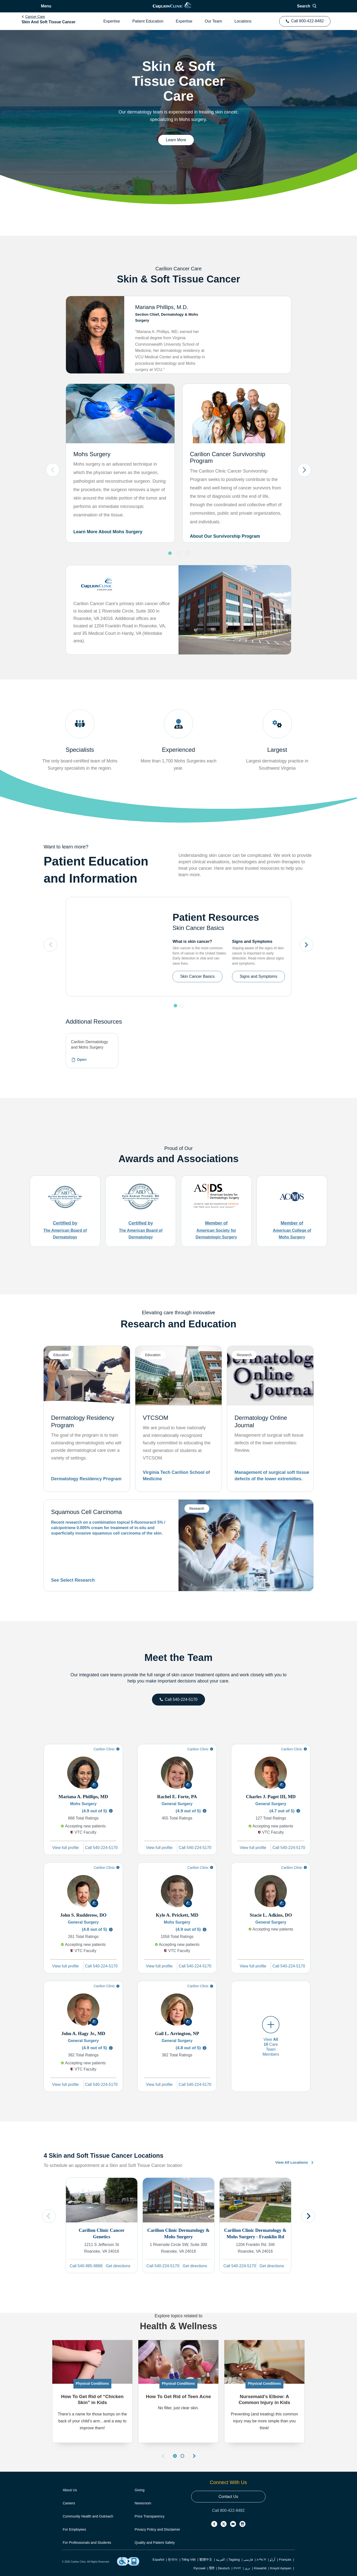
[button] (87, 1410)
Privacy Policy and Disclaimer (157, 2536)
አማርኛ (261, 2566)
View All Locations (294, 2168)
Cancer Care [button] (33, 23)
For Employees (74, 2536)
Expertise (111, 27)
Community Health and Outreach (88, 2522)
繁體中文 (205, 2566)
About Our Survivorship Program (225, 542)
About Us (70, 2496)
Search (283, 9)
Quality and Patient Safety (155, 2549)
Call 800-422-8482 (228, 2517)
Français (285, 2566)
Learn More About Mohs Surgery (107, 537)
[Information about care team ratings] (111, 1818)
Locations (243, 27)
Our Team (213, 27)
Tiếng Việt (188, 2566)
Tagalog (234, 2566)
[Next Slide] (194, 2462)
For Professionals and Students (87, 2549)
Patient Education (147, 27)
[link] (178, 9)
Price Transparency (150, 2522)
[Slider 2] (182, 2462)
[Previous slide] (163, 2462)
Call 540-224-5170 (179, 1706)
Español (158, 2566)
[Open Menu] (71, 9)
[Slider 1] (175, 2462)
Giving (140, 2496)
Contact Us (228, 2503)
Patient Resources (216, 923)
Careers (69, 2509)
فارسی (248, 2566)
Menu (74, 9)
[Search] (285, 9)
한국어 (173, 2566)
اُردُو (272, 2566)
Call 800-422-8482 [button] (305, 27)
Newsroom (143, 2509)
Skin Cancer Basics (198, 934)
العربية (220, 2566)
